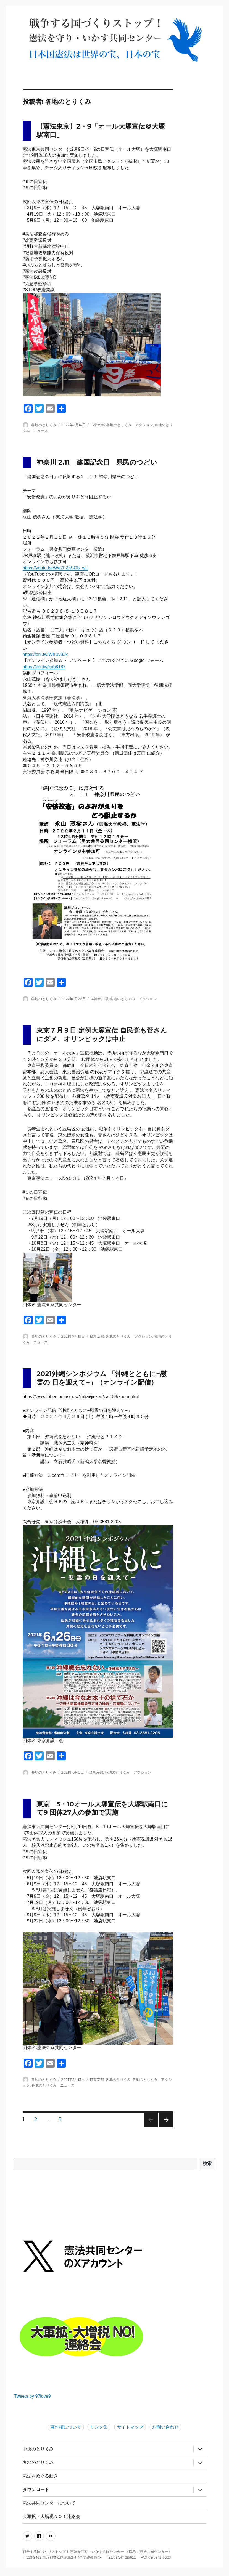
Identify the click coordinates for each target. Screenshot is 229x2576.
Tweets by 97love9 (32, 2396)
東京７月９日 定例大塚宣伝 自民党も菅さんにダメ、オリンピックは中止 (101, 1034)
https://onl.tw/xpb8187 (44, 666)
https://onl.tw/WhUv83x (45, 654)
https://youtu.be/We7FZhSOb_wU (56, 568)
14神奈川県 (99, 999)
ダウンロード (36, 2489)
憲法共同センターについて (49, 2503)
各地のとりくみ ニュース (53, 2085)
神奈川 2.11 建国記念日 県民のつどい (96, 462)
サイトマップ (130, 2427)
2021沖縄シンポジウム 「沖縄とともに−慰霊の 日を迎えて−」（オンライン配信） (101, 1378)
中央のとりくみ (38, 2449)
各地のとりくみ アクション (129, 425)
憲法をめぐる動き (40, 2476)
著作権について (65, 2427)
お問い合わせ (165, 2427)
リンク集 (99, 2427)
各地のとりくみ (43, 425)
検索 (207, 2163)
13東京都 (98, 425)
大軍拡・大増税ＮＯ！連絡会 (51, 2516)
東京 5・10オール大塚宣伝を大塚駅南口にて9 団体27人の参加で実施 (102, 1808)
